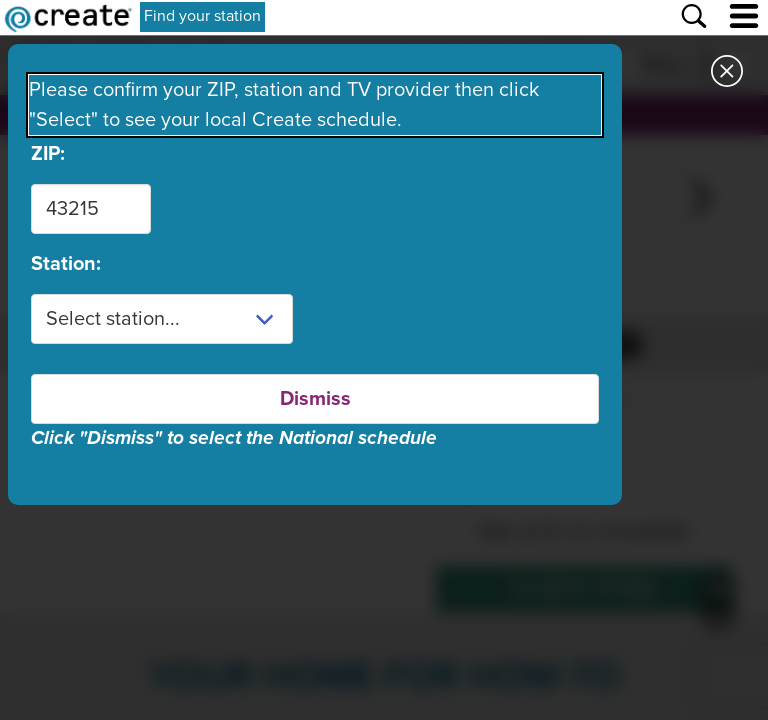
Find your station (202, 16)
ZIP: (48, 154)
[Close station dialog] (727, 74)
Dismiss (315, 399)
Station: (66, 264)
